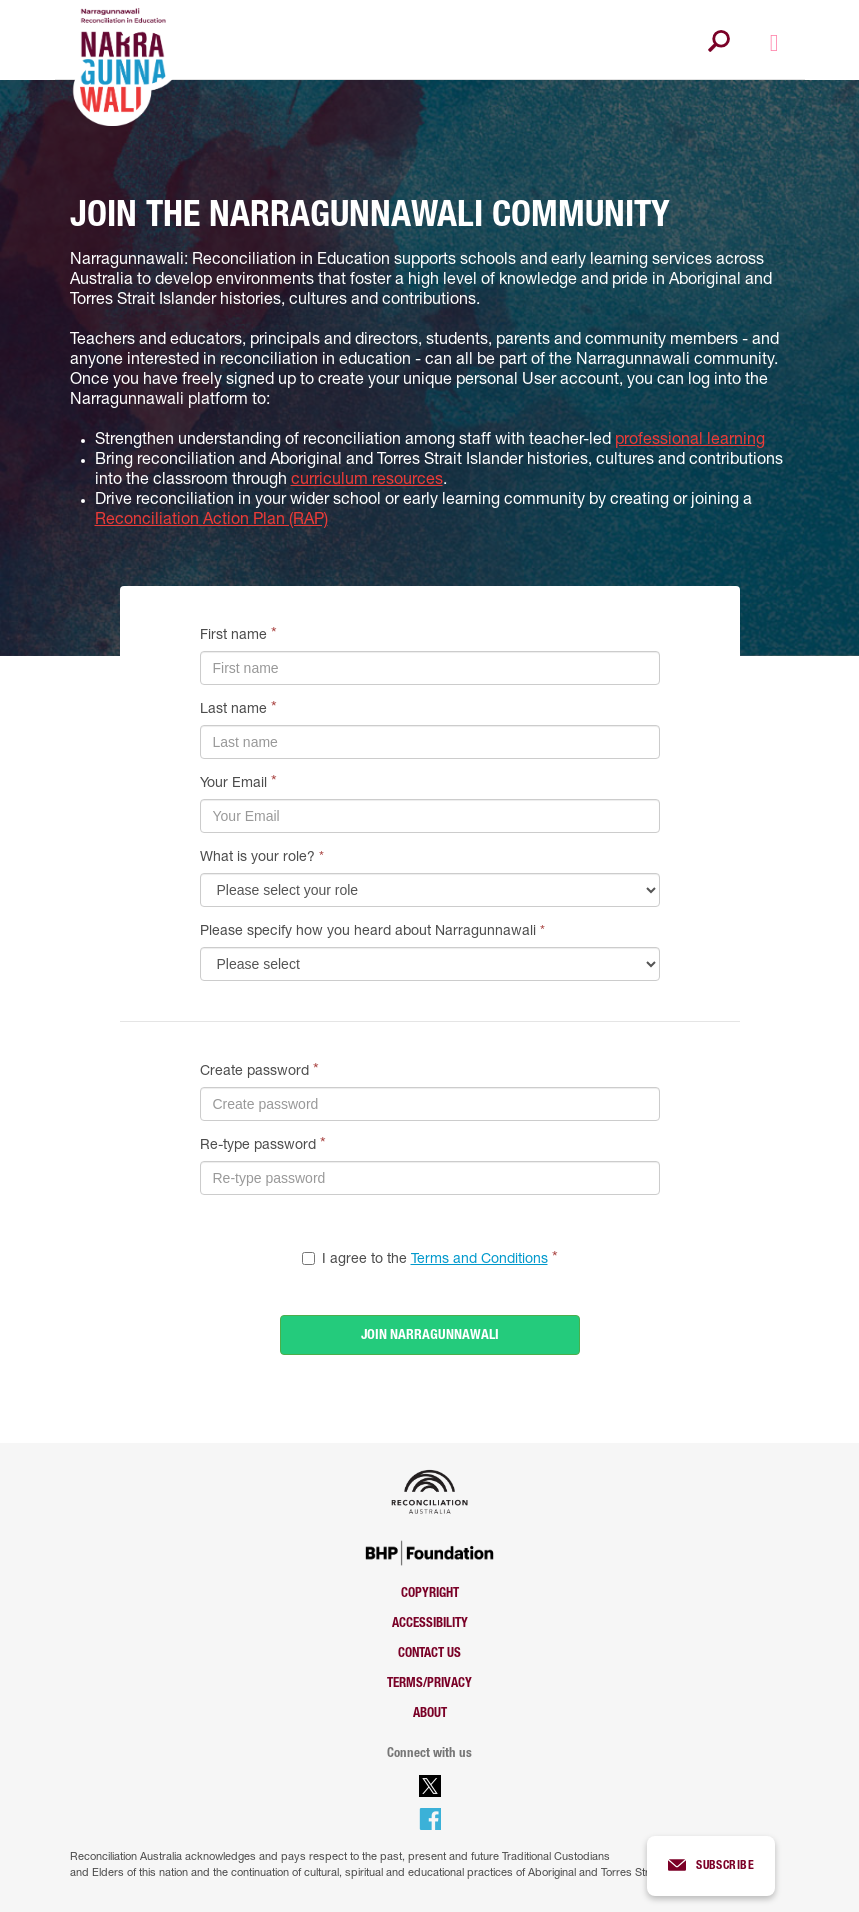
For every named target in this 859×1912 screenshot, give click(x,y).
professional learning (690, 441)
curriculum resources (367, 481)
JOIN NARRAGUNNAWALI (430, 1336)
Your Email (233, 784)
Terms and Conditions (479, 1260)
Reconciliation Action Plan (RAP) (211, 521)
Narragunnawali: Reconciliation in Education (230, 261)
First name (233, 636)
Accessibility (430, 1624)
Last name (233, 710)
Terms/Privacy (429, 1684)
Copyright (430, 1594)
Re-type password (258, 1146)
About (430, 1714)
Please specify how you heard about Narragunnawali (372, 932)
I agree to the (435, 1260)
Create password (254, 1072)
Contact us (429, 1654)
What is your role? (262, 858)
